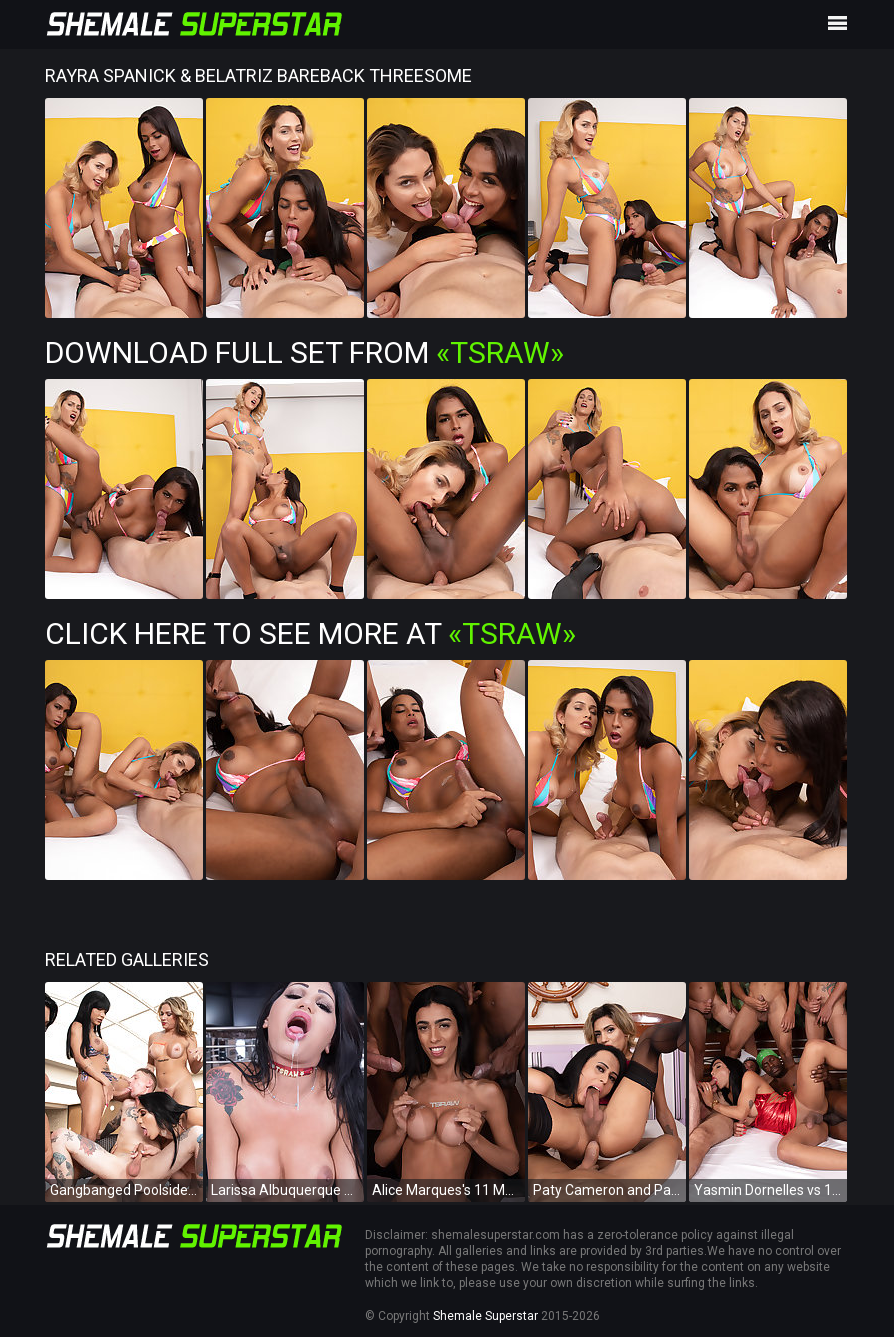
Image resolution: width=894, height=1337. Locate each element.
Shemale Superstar (485, 1316)
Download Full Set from (304, 352)
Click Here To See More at (310, 633)
